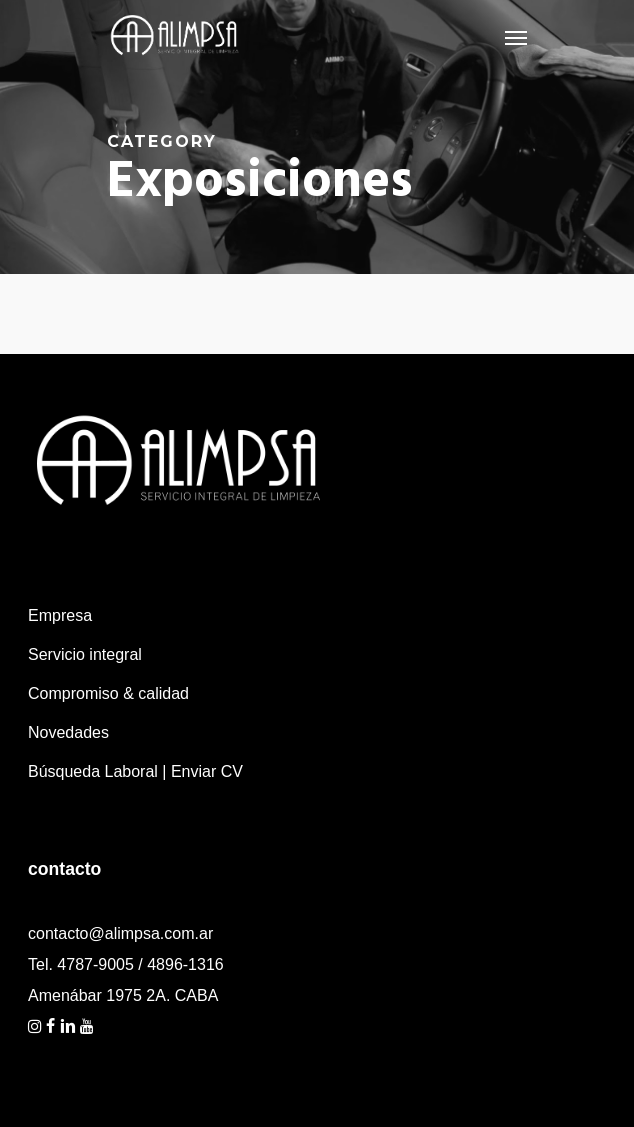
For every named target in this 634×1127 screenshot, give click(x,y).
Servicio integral (85, 654)
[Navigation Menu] (516, 37)
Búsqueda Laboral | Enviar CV (135, 771)
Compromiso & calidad (108, 693)
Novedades (68, 732)
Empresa (60, 615)
